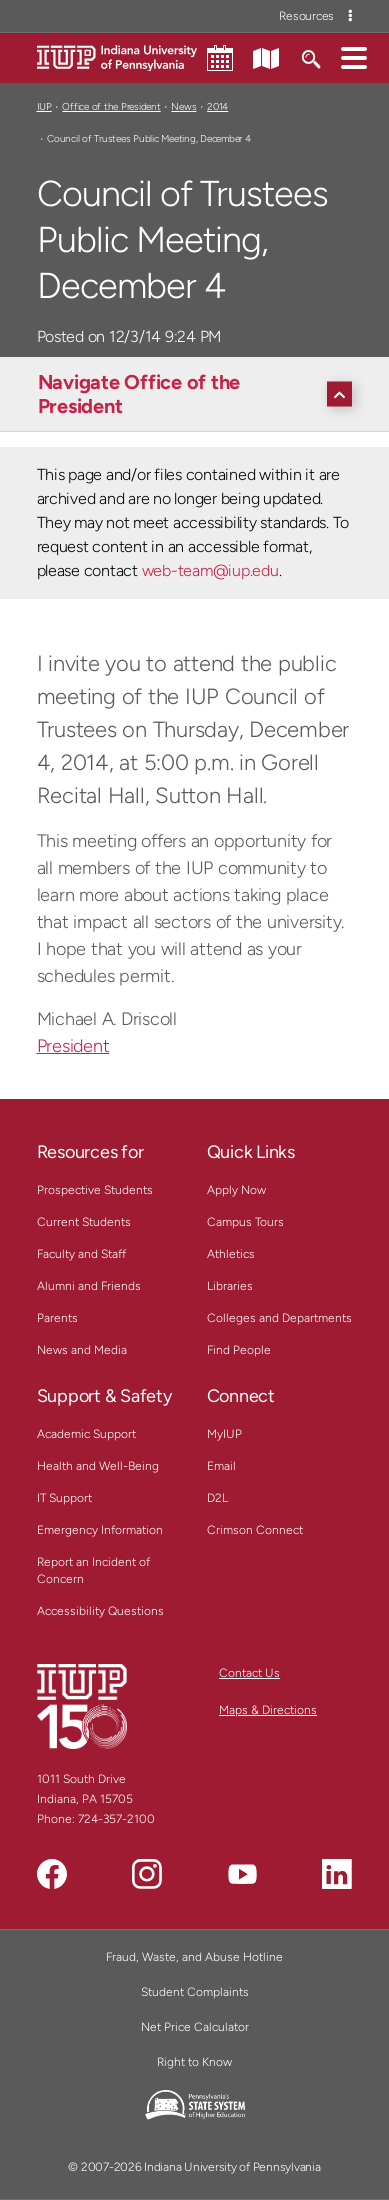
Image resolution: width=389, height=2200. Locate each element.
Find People (239, 1350)
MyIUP (224, 1434)
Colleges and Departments (279, 1318)
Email (221, 1466)
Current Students (84, 1222)
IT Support (64, 1498)
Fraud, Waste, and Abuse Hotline (194, 1957)
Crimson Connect (255, 1530)
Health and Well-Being (98, 1466)
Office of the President (111, 106)
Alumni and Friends (89, 1286)
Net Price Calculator (195, 2027)
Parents (57, 1318)
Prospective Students (95, 1190)
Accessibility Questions (100, 1611)
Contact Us (249, 1673)
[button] (354, 57)
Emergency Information (100, 1530)
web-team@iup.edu (210, 570)
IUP (44, 106)
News (183, 106)
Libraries (230, 1286)
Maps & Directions (268, 1710)
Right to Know (194, 2062)
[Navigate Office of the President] (200, 394)
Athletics (231, 1254)
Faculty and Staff (81, 1254)
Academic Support (86, 1434)
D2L (217, 1498)
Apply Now (236, 1190)
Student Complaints (195, 1992)
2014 (217, 106)
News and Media (82, 1350)
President (73, 1046)
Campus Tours (245, 1222)
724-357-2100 (116, 1819)
